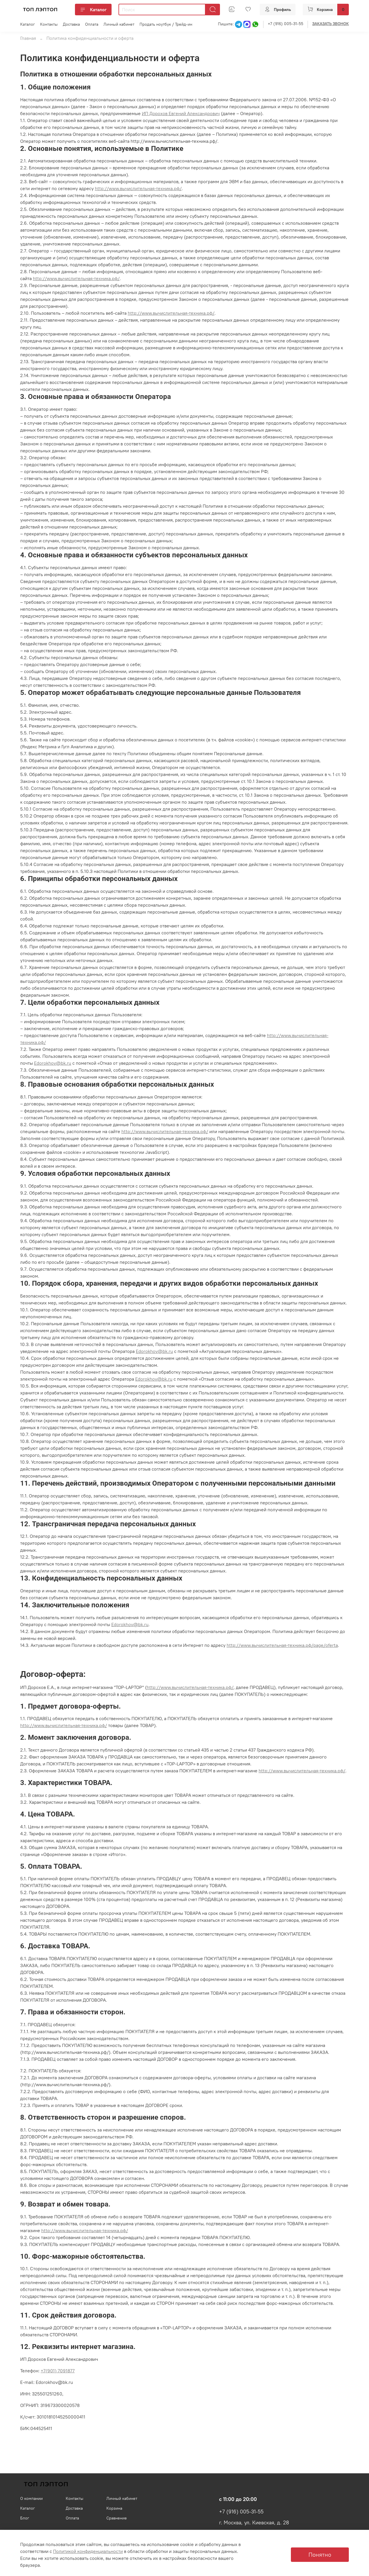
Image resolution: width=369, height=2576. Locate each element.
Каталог (93, 9)
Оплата (91, 24)
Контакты (49, 24)
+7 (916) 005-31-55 (285, 23)
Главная (28, 38)
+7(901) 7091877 (58, 2370)
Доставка (71, 24)
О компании (31, 2498)
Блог (24, 2518)
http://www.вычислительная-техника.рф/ (190, 1687)
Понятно (319, 2554)
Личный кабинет (118, 24)
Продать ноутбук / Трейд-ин (166, 24)
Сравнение (116, 2518)
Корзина (114, 2508)
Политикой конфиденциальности (88, 2551)
